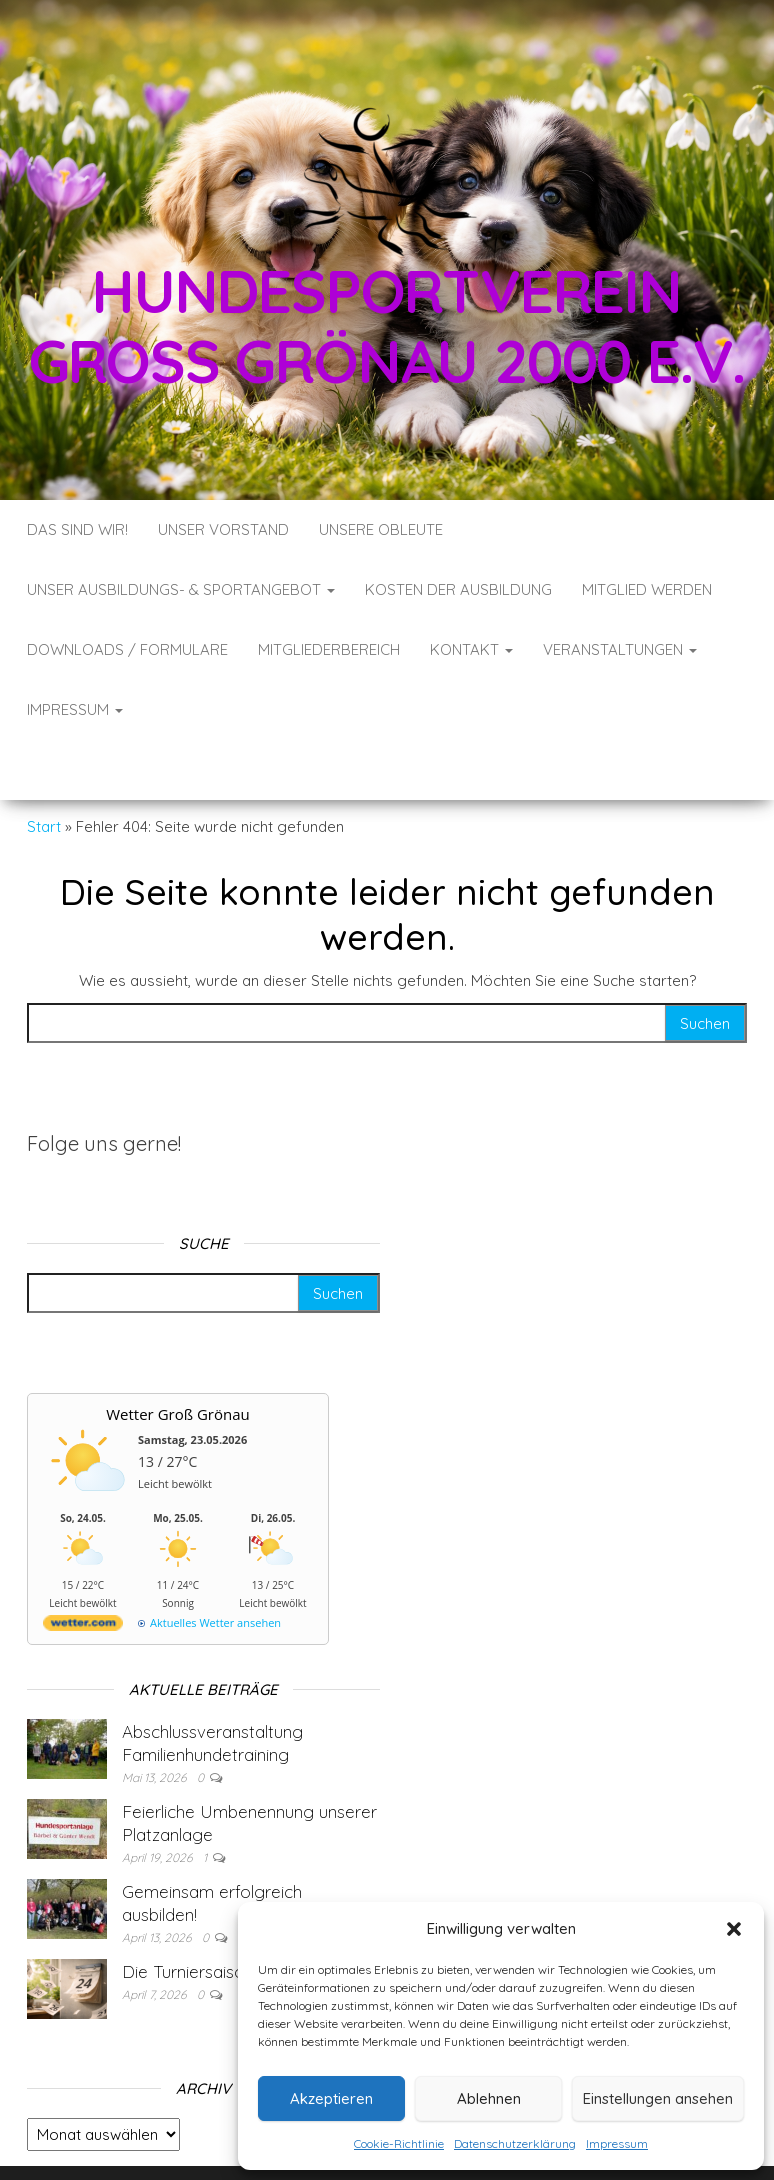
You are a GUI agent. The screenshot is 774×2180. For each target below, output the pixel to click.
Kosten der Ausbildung (458, 589)
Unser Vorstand (223, 529)
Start (44, 766)
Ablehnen (489, 2098)
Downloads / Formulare (127, 649)
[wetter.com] (83, 1566)
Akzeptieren (331, 2098)
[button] (734, 1929)
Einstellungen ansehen (658, 2098)
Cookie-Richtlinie (399, 2143)
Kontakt (471, 649)
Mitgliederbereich (329, 649)
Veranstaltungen (620, 649)
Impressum (617, 2143)
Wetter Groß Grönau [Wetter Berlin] (178, 1354)
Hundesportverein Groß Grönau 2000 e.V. (387, 325)
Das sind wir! (77, 529)
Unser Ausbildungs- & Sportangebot (181, 589)
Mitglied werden (647, 589)
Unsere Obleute (381, 529)
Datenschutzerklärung (515, 2143)
